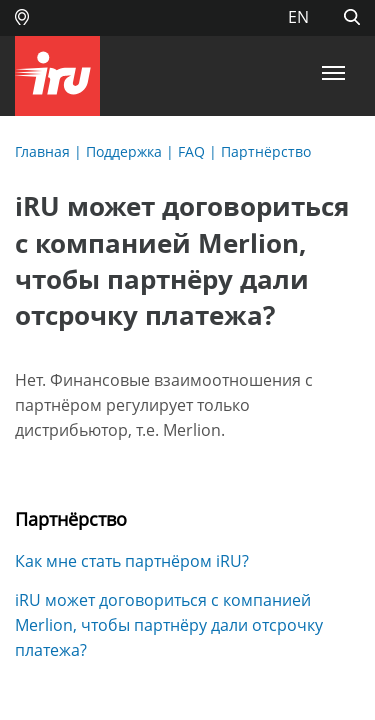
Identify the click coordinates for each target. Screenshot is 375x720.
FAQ (191, 151)
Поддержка (124, 151)
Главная (42, 151)
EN (298, 17)
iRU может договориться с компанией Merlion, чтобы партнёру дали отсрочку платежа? (169, 625)
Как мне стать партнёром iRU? (132, 561)
